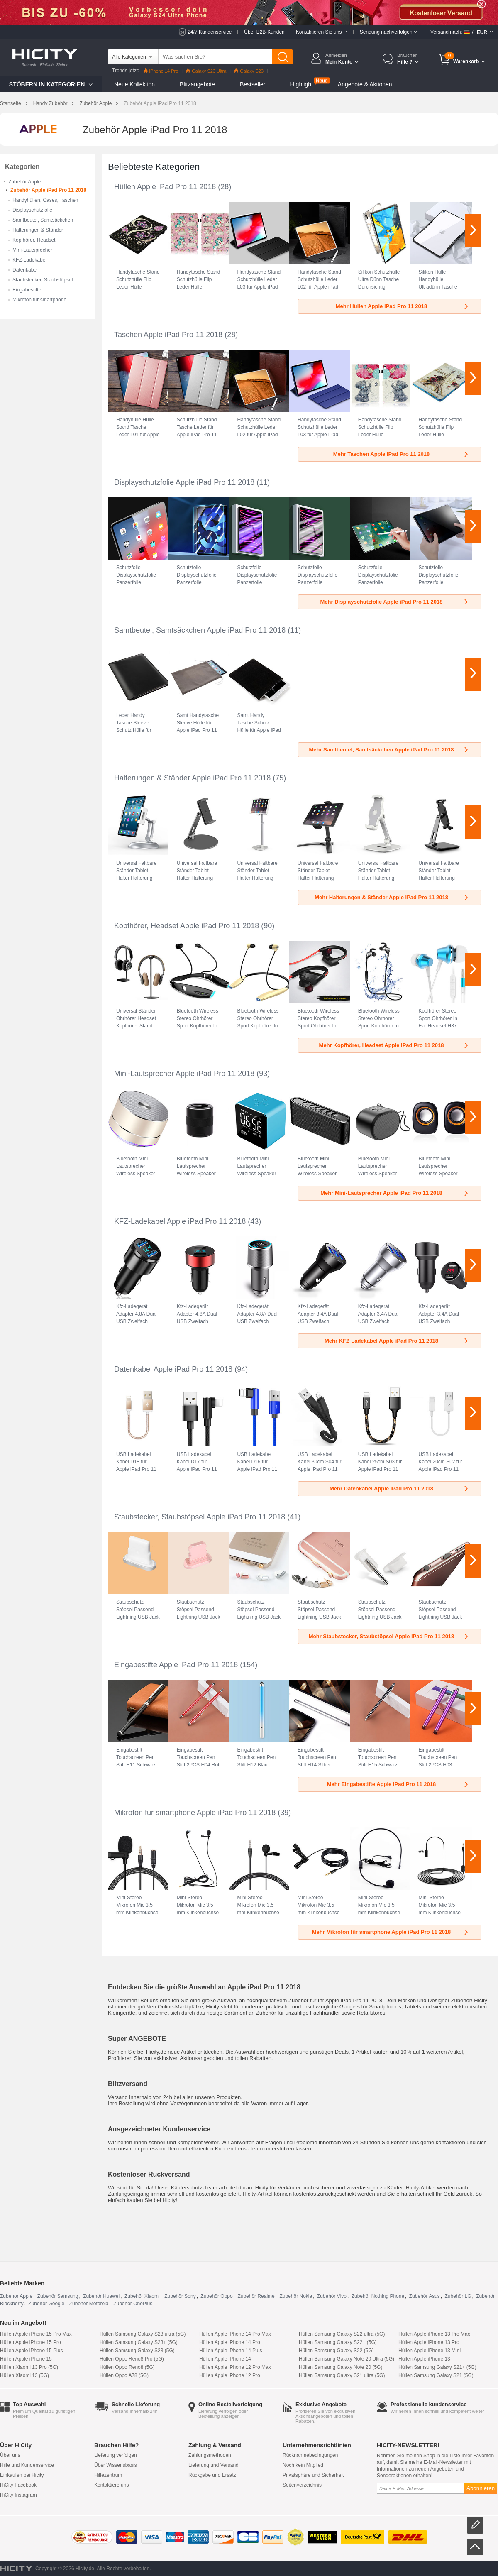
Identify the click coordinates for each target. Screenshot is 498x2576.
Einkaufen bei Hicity (22, 2475)
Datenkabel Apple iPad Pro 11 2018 (173, 1369)
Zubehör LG (458, 2296)
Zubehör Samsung (57, 2296)
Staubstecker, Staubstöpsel (42, 280)
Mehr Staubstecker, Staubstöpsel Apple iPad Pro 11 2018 (389, 1636)
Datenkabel (25, 270)
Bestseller (252, 84)
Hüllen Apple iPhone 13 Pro (428, 2342)
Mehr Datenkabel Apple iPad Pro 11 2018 (399, 1488)
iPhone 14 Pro (161, 70)
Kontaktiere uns (111, 2485)
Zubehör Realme (255, 2296)
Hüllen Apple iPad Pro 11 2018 (165, 187)
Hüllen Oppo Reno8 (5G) (127, 2367)
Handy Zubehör (50, 103)
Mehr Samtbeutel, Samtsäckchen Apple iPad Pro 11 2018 (389, 749)
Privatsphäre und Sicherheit (313, 2475)
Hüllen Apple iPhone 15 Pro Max (36, 2334)
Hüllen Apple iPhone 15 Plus (31, 2350)
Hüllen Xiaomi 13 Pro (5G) (29, 2367)
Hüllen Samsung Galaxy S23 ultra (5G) (143, 2334)
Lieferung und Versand (213, 2465)
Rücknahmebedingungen (310, 2455)
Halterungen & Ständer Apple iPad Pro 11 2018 (192, 778)
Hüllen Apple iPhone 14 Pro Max (235, 2334)
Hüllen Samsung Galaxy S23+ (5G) (139, 2342)
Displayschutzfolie (32, 210)
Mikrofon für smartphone (39, 300)
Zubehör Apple (95, 103)
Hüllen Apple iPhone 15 (26, 2359)
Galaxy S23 (249, 70)
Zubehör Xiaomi (142, 2296)
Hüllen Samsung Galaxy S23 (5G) (137, 2350)
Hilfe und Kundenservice (27, 2465)
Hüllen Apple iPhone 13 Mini (429, 2350)
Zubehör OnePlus (132, 2304)
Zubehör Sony (179, 2296)
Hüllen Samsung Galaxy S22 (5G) (336, 2350)
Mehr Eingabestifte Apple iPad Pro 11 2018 (398, 1784)
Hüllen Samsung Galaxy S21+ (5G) (437, 2367)
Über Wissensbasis (115, 2465)
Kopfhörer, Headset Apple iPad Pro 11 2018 (186, 926)
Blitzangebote (197, 84)
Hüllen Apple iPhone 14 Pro (229, 2342)
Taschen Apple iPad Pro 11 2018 (168, 334)
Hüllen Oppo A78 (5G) (124, 2375)
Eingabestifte (26, 290)
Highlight (301, 84)
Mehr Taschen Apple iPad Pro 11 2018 (401, 454)
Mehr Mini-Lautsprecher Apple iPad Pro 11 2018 (394, 1193)
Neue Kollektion (134, 84)
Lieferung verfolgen (115, 2455)
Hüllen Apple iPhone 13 (424, 2359)
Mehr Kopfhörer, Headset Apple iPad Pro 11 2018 (394, 1045)
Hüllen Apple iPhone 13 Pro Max (434, 2334)
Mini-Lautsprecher (32, 250)
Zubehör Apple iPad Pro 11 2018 (48, 190)
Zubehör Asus (424, 2296)
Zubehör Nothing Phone (378, 2296)
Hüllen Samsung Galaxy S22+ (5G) (338, 2342)
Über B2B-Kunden (264, 32)
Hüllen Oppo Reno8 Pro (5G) (132, 2359)
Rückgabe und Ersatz (212, 2475)
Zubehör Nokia (295, 2296)
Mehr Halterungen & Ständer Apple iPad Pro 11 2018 (392, 897)
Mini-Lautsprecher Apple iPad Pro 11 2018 (184, 1073)
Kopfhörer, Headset (33, 240)
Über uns (10, 2455)
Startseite (10, 103)
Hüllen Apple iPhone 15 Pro (30, 2342)
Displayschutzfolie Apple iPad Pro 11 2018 (184, 482)
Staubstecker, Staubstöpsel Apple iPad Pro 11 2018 (199, 1517)
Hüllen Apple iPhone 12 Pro (229, 2375)
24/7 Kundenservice (210, 32)
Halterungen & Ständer (37, 230)
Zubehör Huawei (101, 2296)
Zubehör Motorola (89, 2304)
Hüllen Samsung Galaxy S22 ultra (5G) (342, 2334)
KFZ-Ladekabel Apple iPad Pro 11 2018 (180, 1221)
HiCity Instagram (18, 2495)
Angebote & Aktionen (365, 84)
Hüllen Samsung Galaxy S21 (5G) (436, 2375)
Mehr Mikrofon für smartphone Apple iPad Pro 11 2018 (390, 1932)
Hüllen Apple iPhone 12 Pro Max (235, 2367)
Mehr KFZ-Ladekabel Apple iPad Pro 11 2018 (397, 1341)
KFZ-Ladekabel (29, 260)
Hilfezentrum (108, 2475)
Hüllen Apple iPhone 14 (225, 2359)
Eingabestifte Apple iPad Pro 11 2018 (176, 1665)
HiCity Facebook (18, 2485)
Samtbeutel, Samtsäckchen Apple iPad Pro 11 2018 (200, 630)
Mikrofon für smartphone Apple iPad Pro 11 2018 (195, 1812)
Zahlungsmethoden (209, 2455)
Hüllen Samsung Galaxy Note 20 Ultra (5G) (346, 2359)
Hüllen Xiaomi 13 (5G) (24, 2375)
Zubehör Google (46, 2304)
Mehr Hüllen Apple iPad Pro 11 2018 (402, 306)
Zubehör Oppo (216, 2296)
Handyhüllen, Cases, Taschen (45, 200)
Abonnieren (480, 2488)
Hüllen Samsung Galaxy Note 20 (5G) (340, 2367)
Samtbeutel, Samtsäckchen (42, 220)
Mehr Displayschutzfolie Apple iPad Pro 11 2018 (394, 602)
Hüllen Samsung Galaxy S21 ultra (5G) (342, 2375)
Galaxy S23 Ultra (206, 70)
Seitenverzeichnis (302, 2485)
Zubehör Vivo (332, 2296)
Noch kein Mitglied (303, 2465)
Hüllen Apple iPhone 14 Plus (230, 2350)
